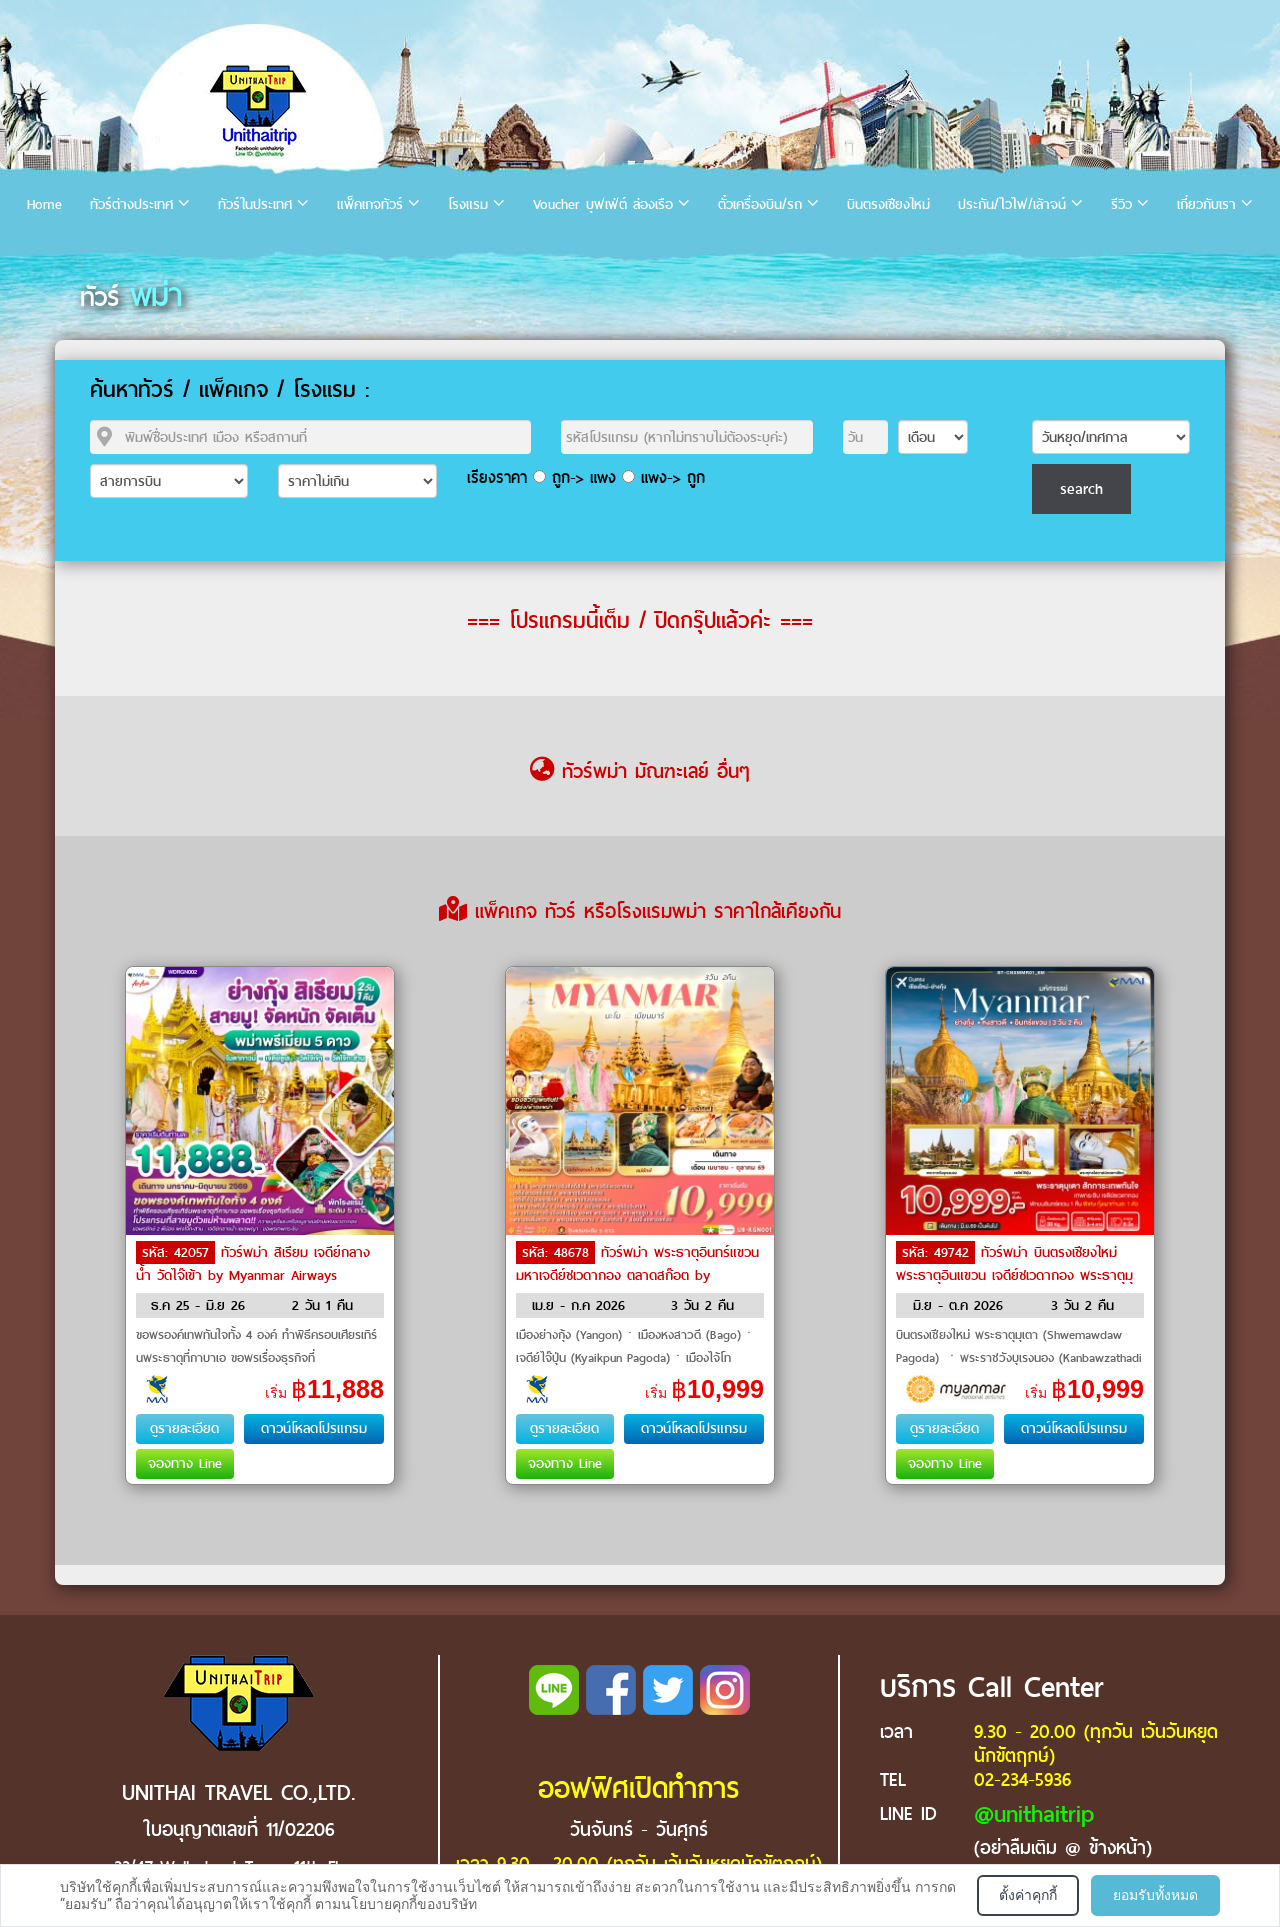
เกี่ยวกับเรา (1206, 204)
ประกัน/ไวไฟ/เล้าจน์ (1012, 204)
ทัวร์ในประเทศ (255, 204)
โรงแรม (468, 204)
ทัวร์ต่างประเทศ (131, 204)
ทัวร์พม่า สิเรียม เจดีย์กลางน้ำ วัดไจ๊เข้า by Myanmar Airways (253, 1264)
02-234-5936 (1022, 1779)
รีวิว (1121, 204)
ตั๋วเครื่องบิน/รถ (760, 204)
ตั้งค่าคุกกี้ (1028, 1895)
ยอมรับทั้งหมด (1155, 1895)
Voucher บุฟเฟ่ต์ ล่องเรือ (603, 204)
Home (44, 204)
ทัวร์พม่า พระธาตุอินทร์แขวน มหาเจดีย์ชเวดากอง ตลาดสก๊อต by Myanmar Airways (637, 1274)
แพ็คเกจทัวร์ (370, 204)
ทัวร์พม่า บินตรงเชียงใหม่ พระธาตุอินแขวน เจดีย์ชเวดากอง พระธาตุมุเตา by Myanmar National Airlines (1014, 1274)
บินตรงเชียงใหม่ (888, 204)
